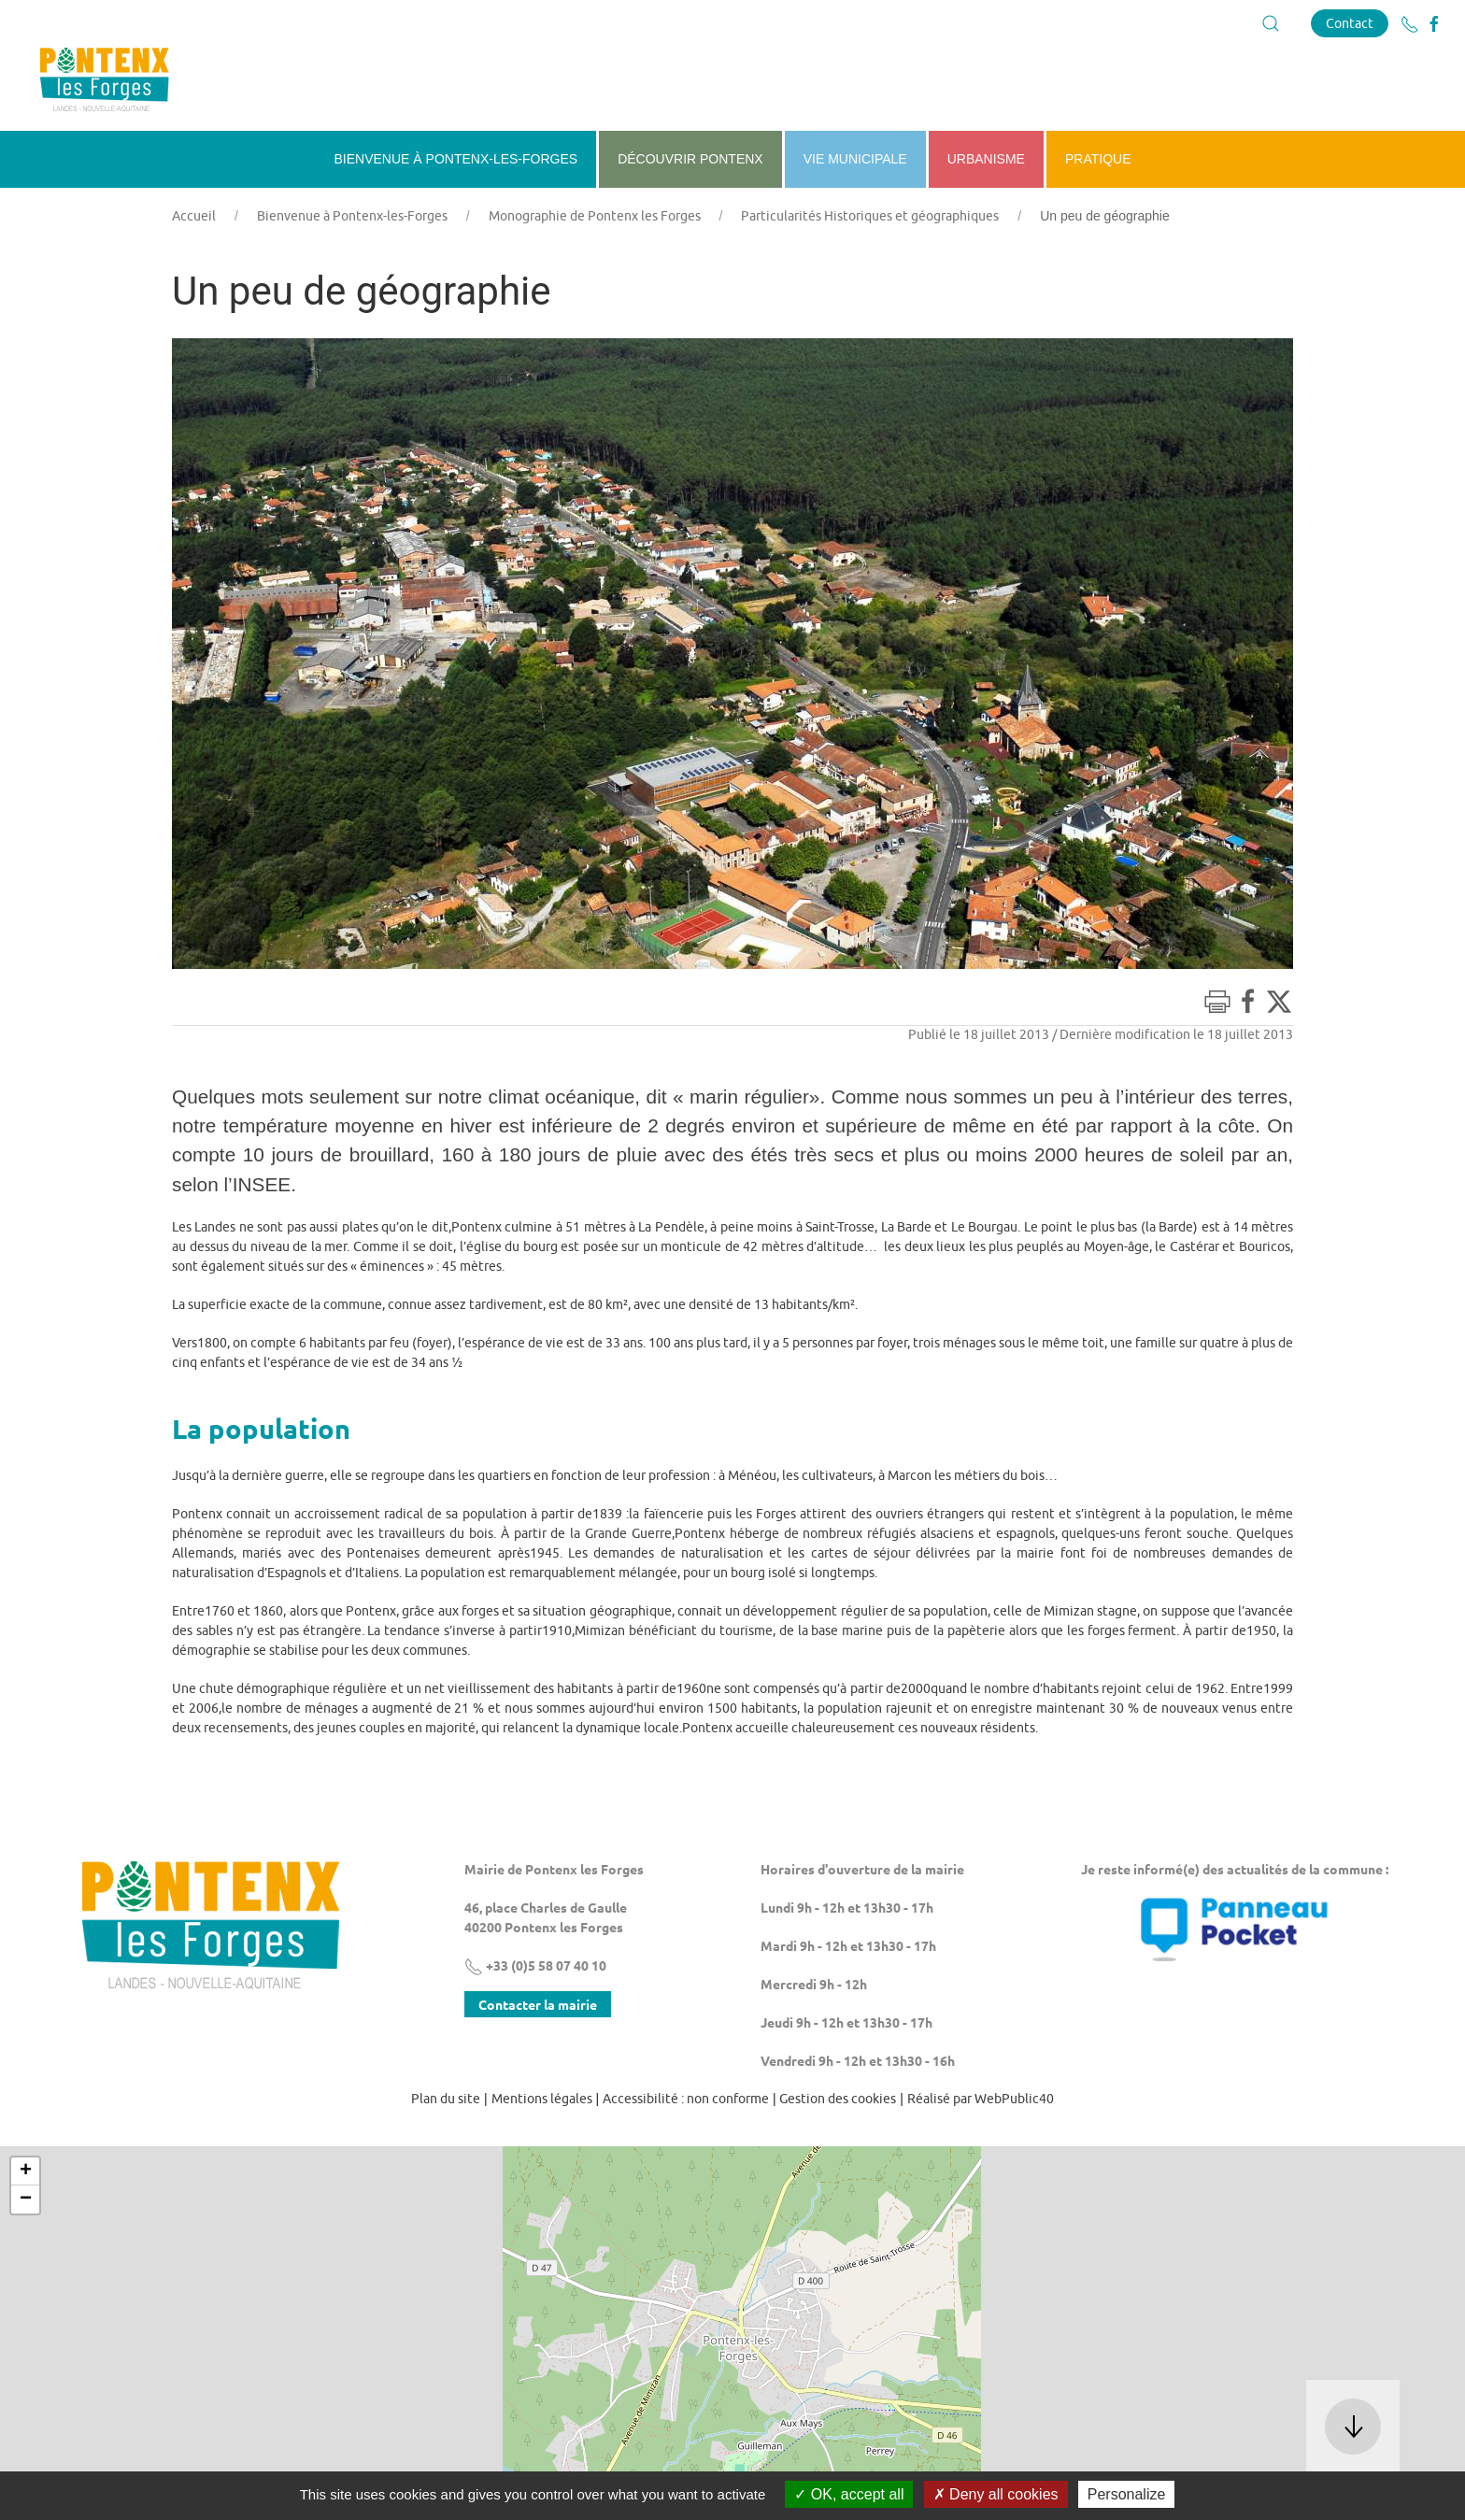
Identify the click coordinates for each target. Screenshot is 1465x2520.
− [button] (26, 2199)
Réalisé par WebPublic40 (980, 2098)
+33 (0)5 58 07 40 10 (535, 1965)
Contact (1349, 23)
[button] (1270, 23)
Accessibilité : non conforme (686, 2098)
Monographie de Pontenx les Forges (595, 215)
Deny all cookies (996, 2494)
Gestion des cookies (837, 2098)
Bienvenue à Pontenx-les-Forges (352, 215)
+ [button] (26, 2171)
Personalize (1127, 2494)
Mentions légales (541, 2098)
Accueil (194, 215)
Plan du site (445, 2098)
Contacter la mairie (537, 2004)
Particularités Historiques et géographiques (870, 215)
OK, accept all (848, 2494)
